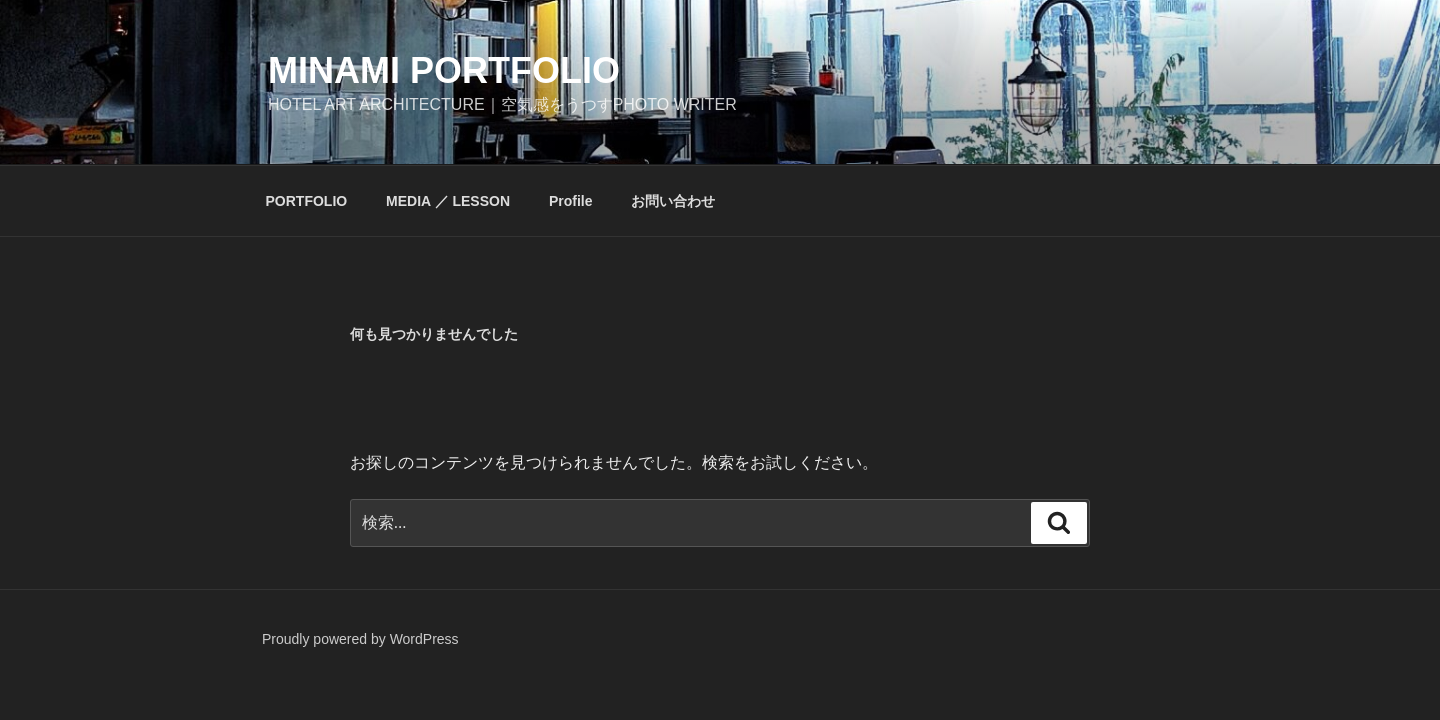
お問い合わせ (673, 201)
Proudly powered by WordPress (360, 639)
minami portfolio (444, 70)
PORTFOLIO (307, 201)
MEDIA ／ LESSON (448, 201)
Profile (571, 201)
